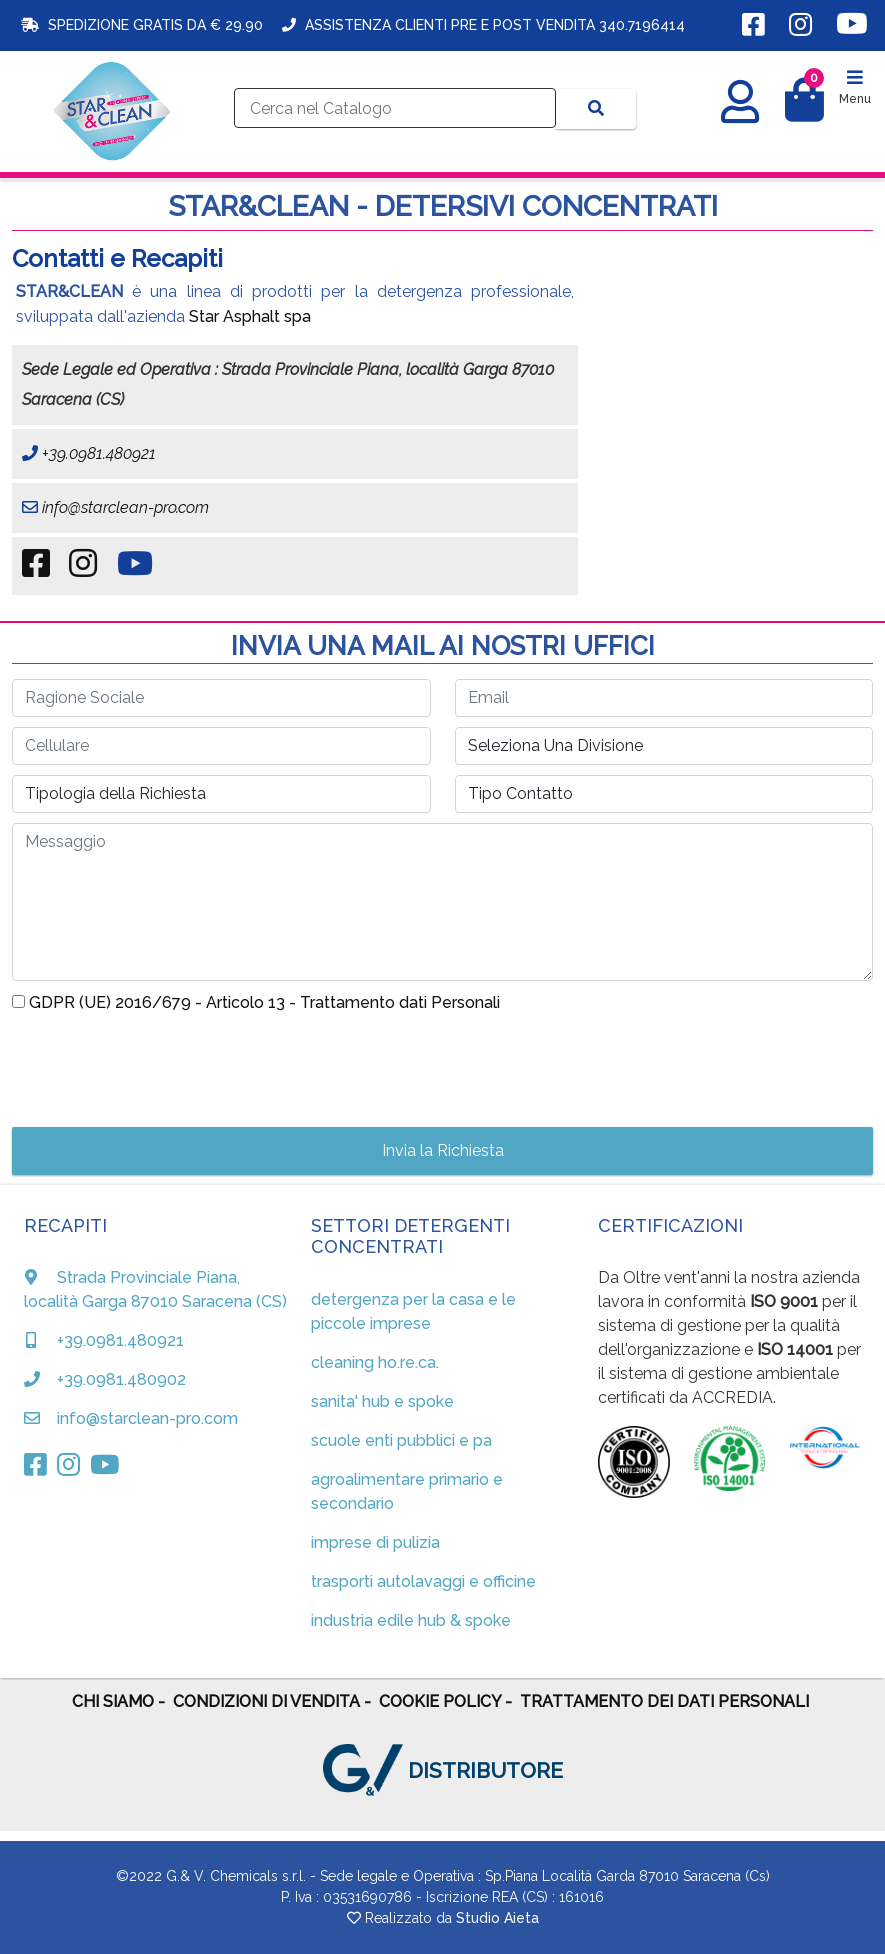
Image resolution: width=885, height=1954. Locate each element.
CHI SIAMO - (118, 1701)
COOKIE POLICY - (445, 1701)
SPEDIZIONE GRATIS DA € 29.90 (140, 25)
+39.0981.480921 (97, 453)
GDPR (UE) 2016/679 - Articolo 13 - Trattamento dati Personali (264, 1002)
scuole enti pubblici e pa (401, 1440)
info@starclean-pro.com (123, 507)
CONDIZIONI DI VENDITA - (272, 1701)
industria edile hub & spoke (411, 1620)
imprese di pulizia (375, 1542)
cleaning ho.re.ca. (375, 1362)
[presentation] (164, 1064)
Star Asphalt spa (250, 316)
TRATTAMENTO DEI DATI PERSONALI (664, 1701)
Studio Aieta (497, 1918)
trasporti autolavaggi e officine (423, 1581)
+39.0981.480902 (121, 1379)
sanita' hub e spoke (382, 1401)
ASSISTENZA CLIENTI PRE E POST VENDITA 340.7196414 (483, 25)
